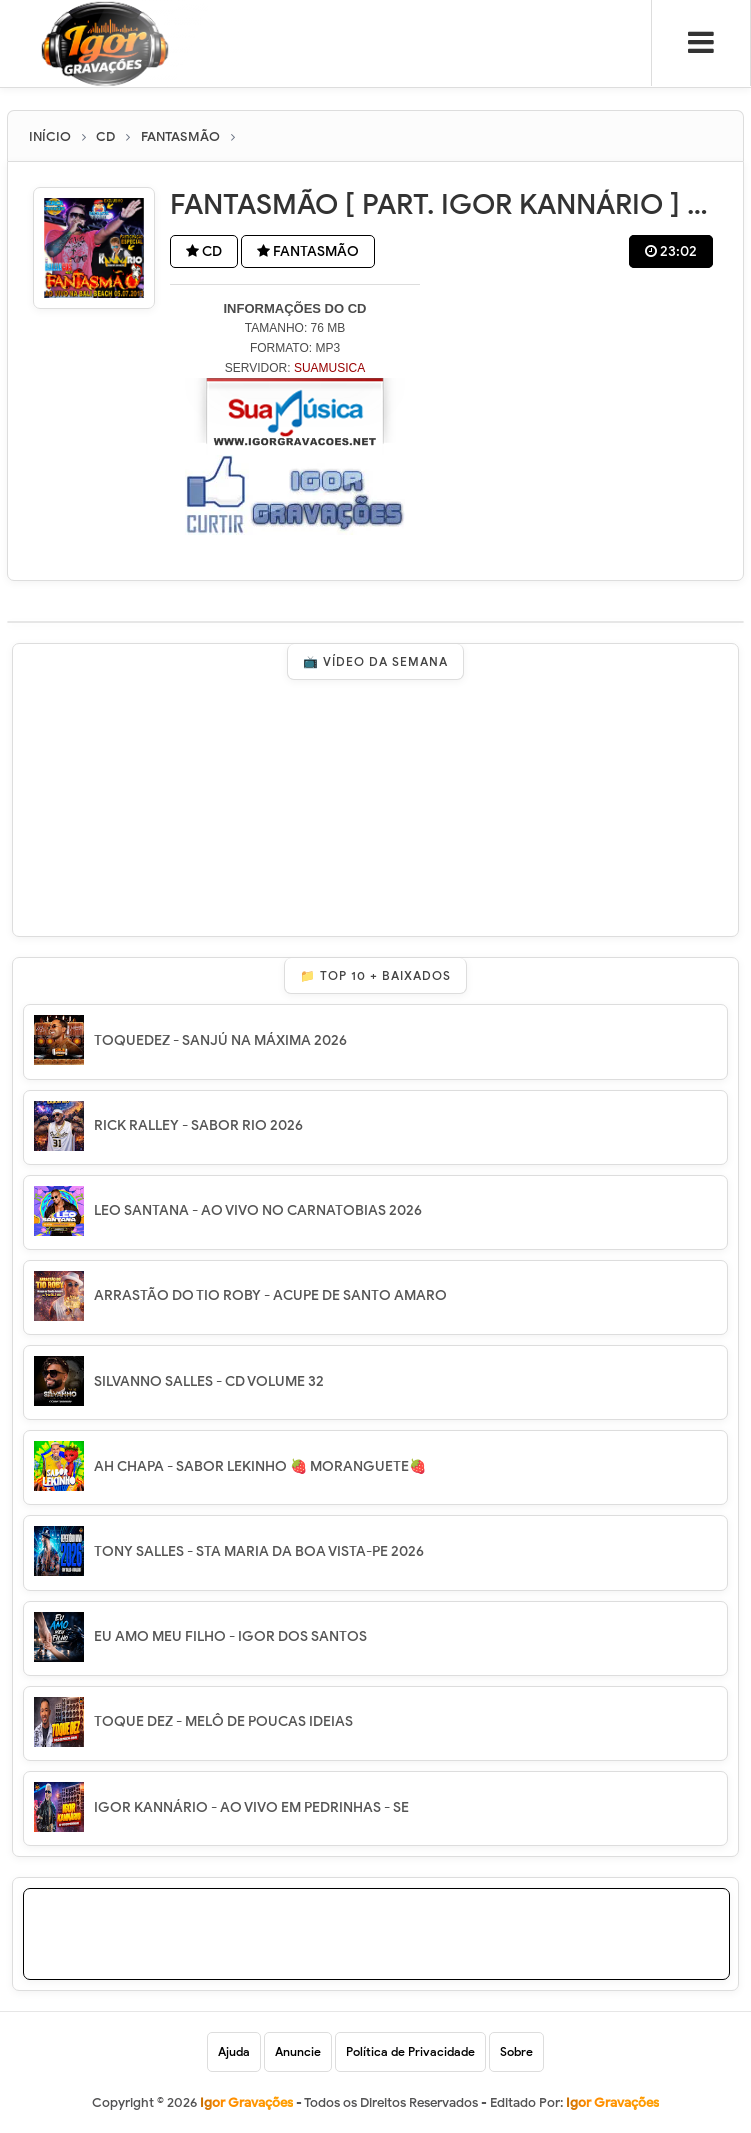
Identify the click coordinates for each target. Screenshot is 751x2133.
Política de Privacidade (410, 2051)
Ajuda (234, 2051)
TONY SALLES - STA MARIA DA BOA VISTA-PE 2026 (259, 1551)
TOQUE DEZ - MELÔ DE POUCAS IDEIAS (223, 1721)
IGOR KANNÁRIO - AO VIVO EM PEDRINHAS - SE (251, 1807)
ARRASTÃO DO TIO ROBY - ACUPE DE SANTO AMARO (270, 1295)
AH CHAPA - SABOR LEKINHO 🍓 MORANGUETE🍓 (260, 1466)
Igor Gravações (612, 2102)
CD (204, 251)
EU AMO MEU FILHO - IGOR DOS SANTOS (230, 1636)
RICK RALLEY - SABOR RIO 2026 (198, 1125)
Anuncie (298, 2051)
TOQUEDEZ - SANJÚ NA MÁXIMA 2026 (220, 1040)
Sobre (516, 2051)
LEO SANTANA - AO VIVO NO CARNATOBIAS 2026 (258, 1210)
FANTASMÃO (308, 251)
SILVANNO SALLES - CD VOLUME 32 (209, 1381)
